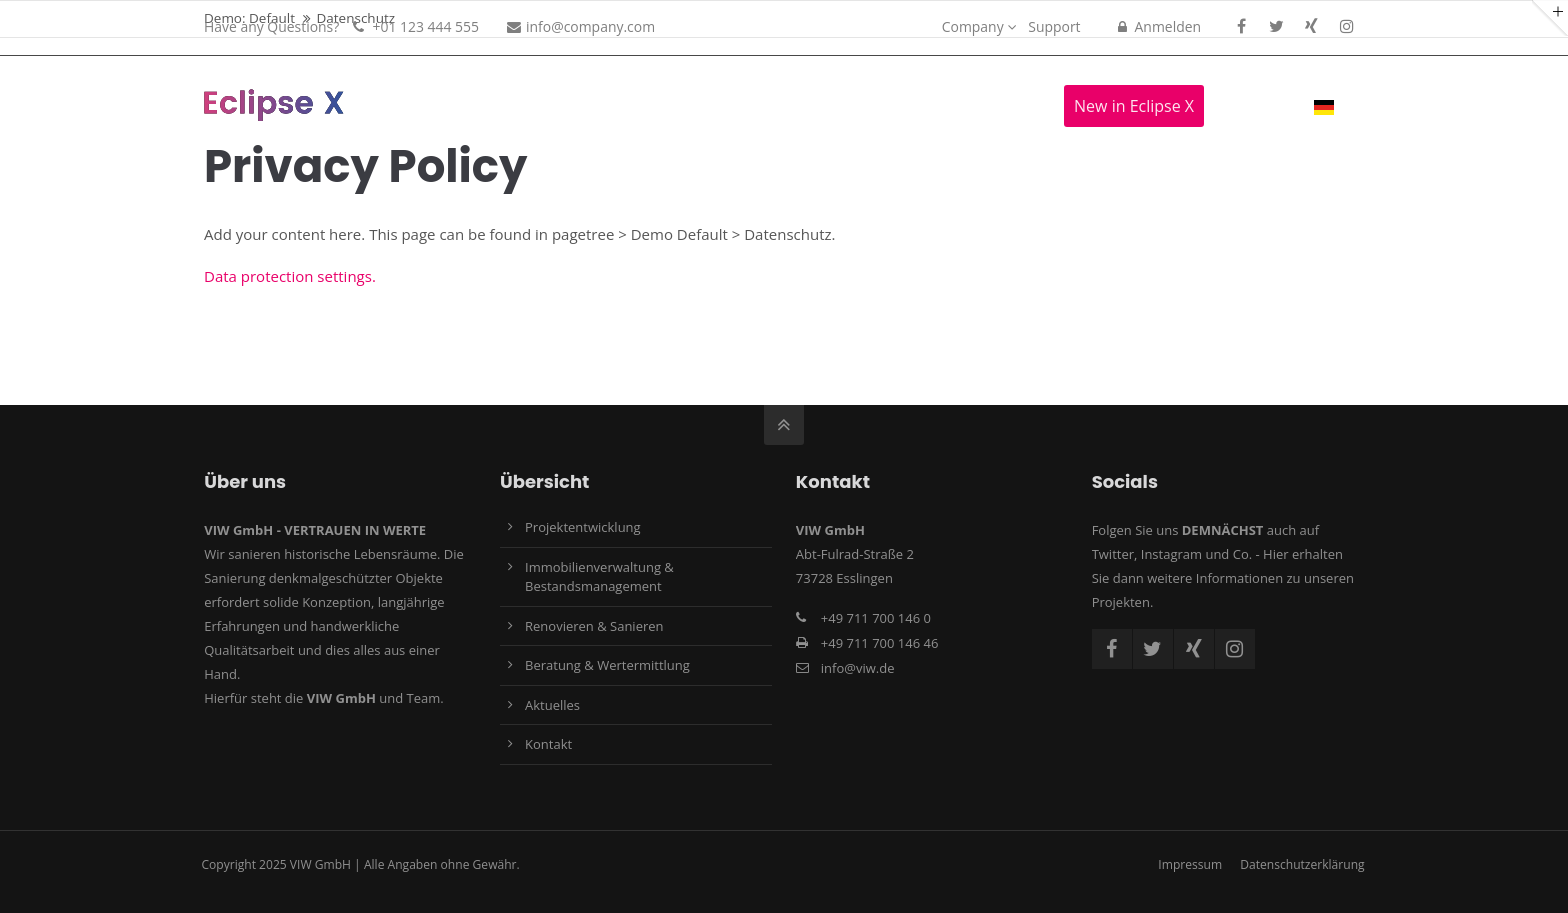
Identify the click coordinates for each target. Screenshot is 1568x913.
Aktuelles (552, 705)
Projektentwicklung (583, 527)
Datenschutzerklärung (1302, 864)
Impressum (1190, 864)
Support (1054, 26)
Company (973, 26)
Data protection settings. (290, 276)
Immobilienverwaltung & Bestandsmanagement (599, 577)
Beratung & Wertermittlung (607, 665)
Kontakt (548, 744)
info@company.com (581, 26)
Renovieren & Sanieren (594, 626)
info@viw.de (858, 668)
